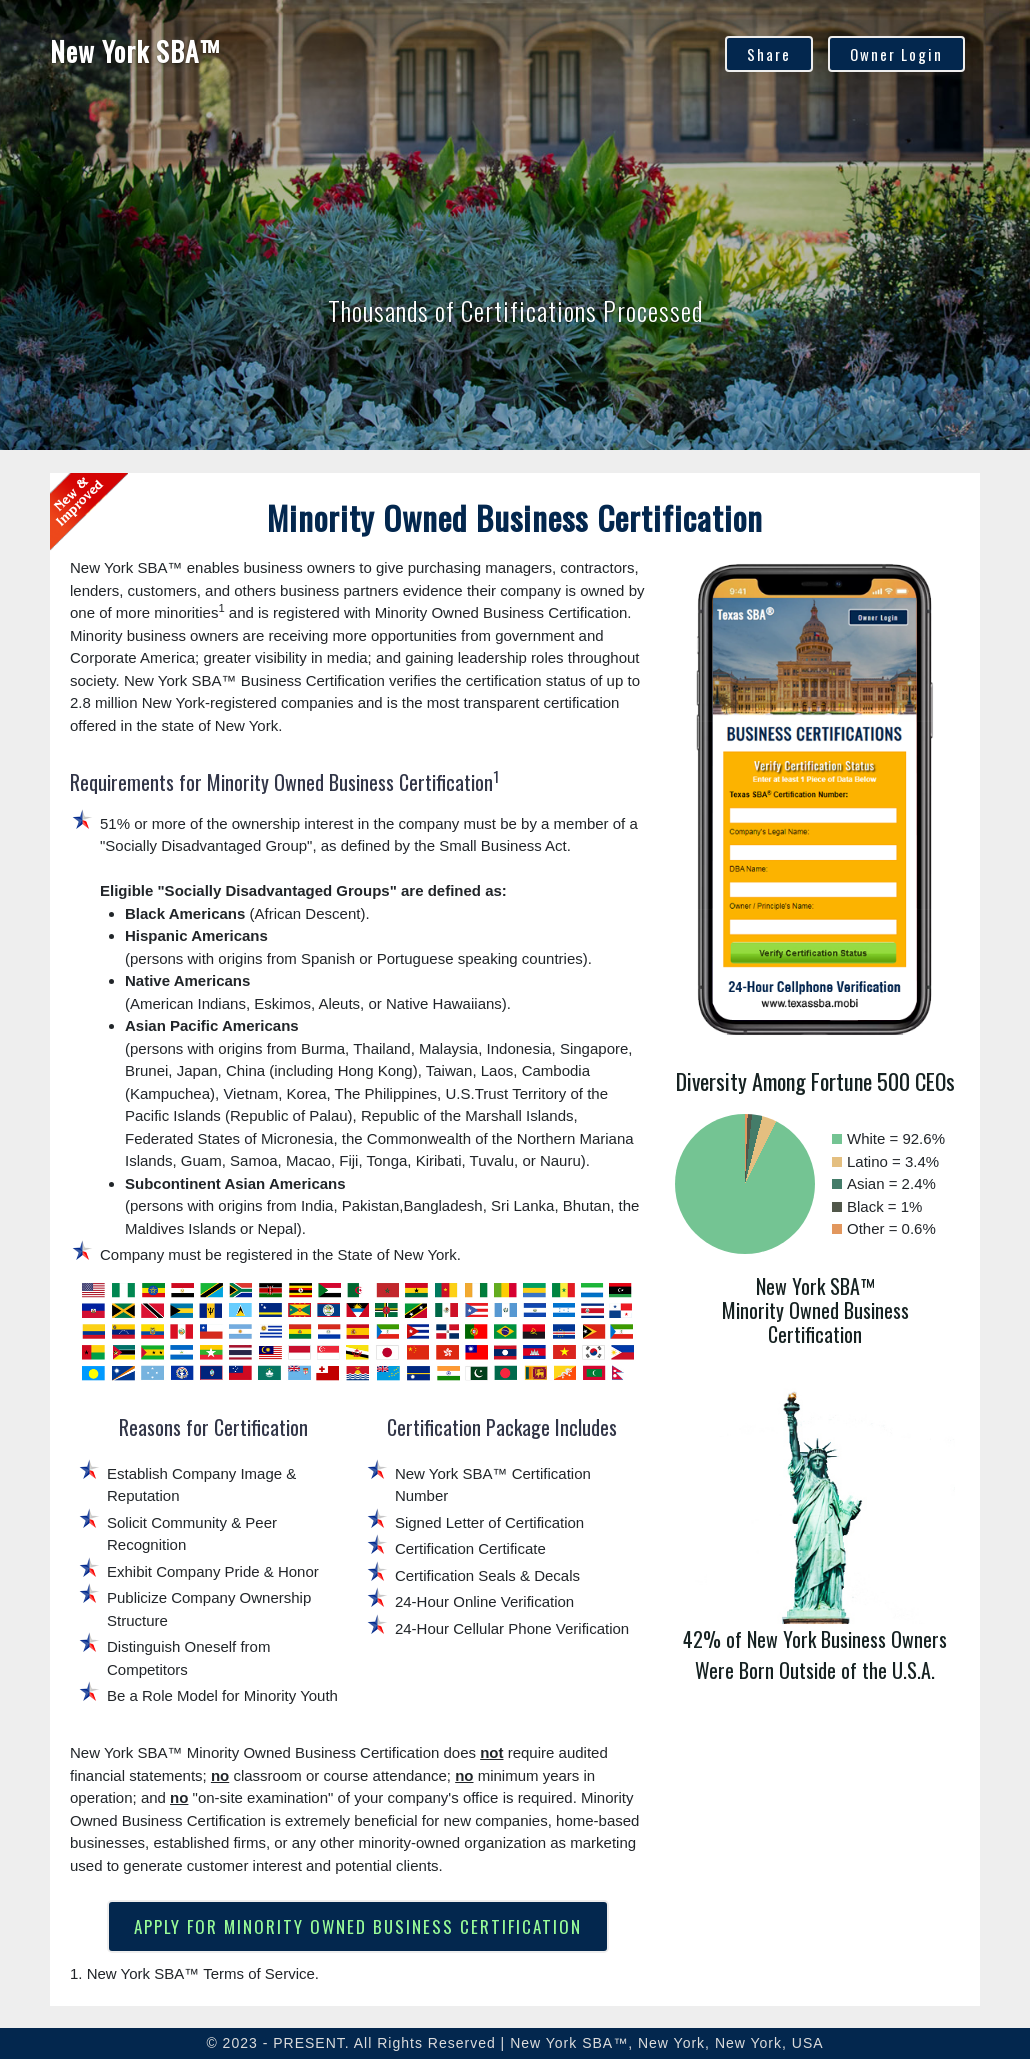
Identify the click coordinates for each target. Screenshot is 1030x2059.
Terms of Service (259, 1973)
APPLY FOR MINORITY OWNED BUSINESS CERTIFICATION (358, 1926)
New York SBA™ (135, 51)
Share (769, 54)
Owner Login (896, 54)
